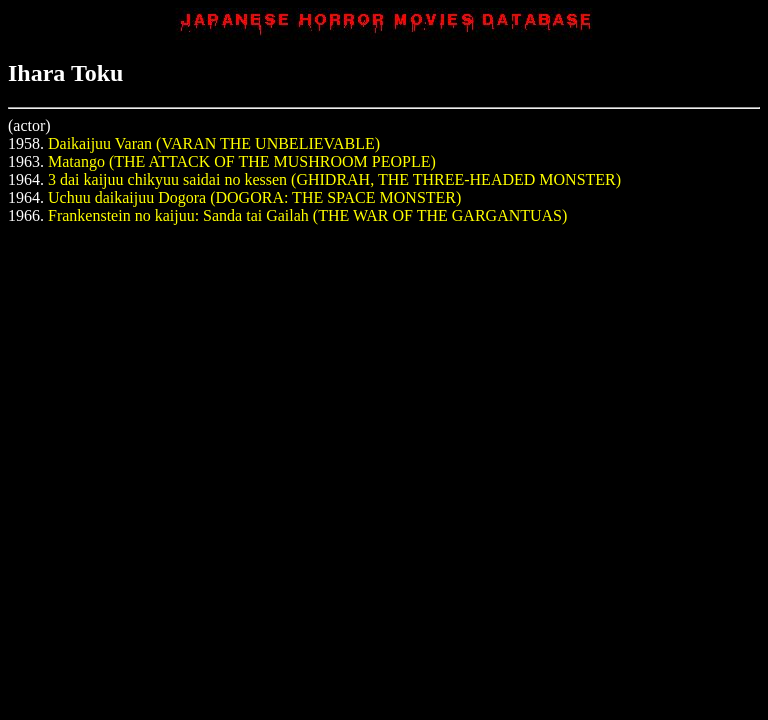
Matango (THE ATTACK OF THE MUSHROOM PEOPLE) (242, 161)
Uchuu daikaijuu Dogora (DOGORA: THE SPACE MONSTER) (254, 197)
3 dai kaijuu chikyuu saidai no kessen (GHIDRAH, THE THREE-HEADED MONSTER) (334, 179)
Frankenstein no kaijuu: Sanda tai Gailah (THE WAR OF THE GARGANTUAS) (307, 215)
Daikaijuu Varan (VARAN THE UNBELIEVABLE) (214, 143)
